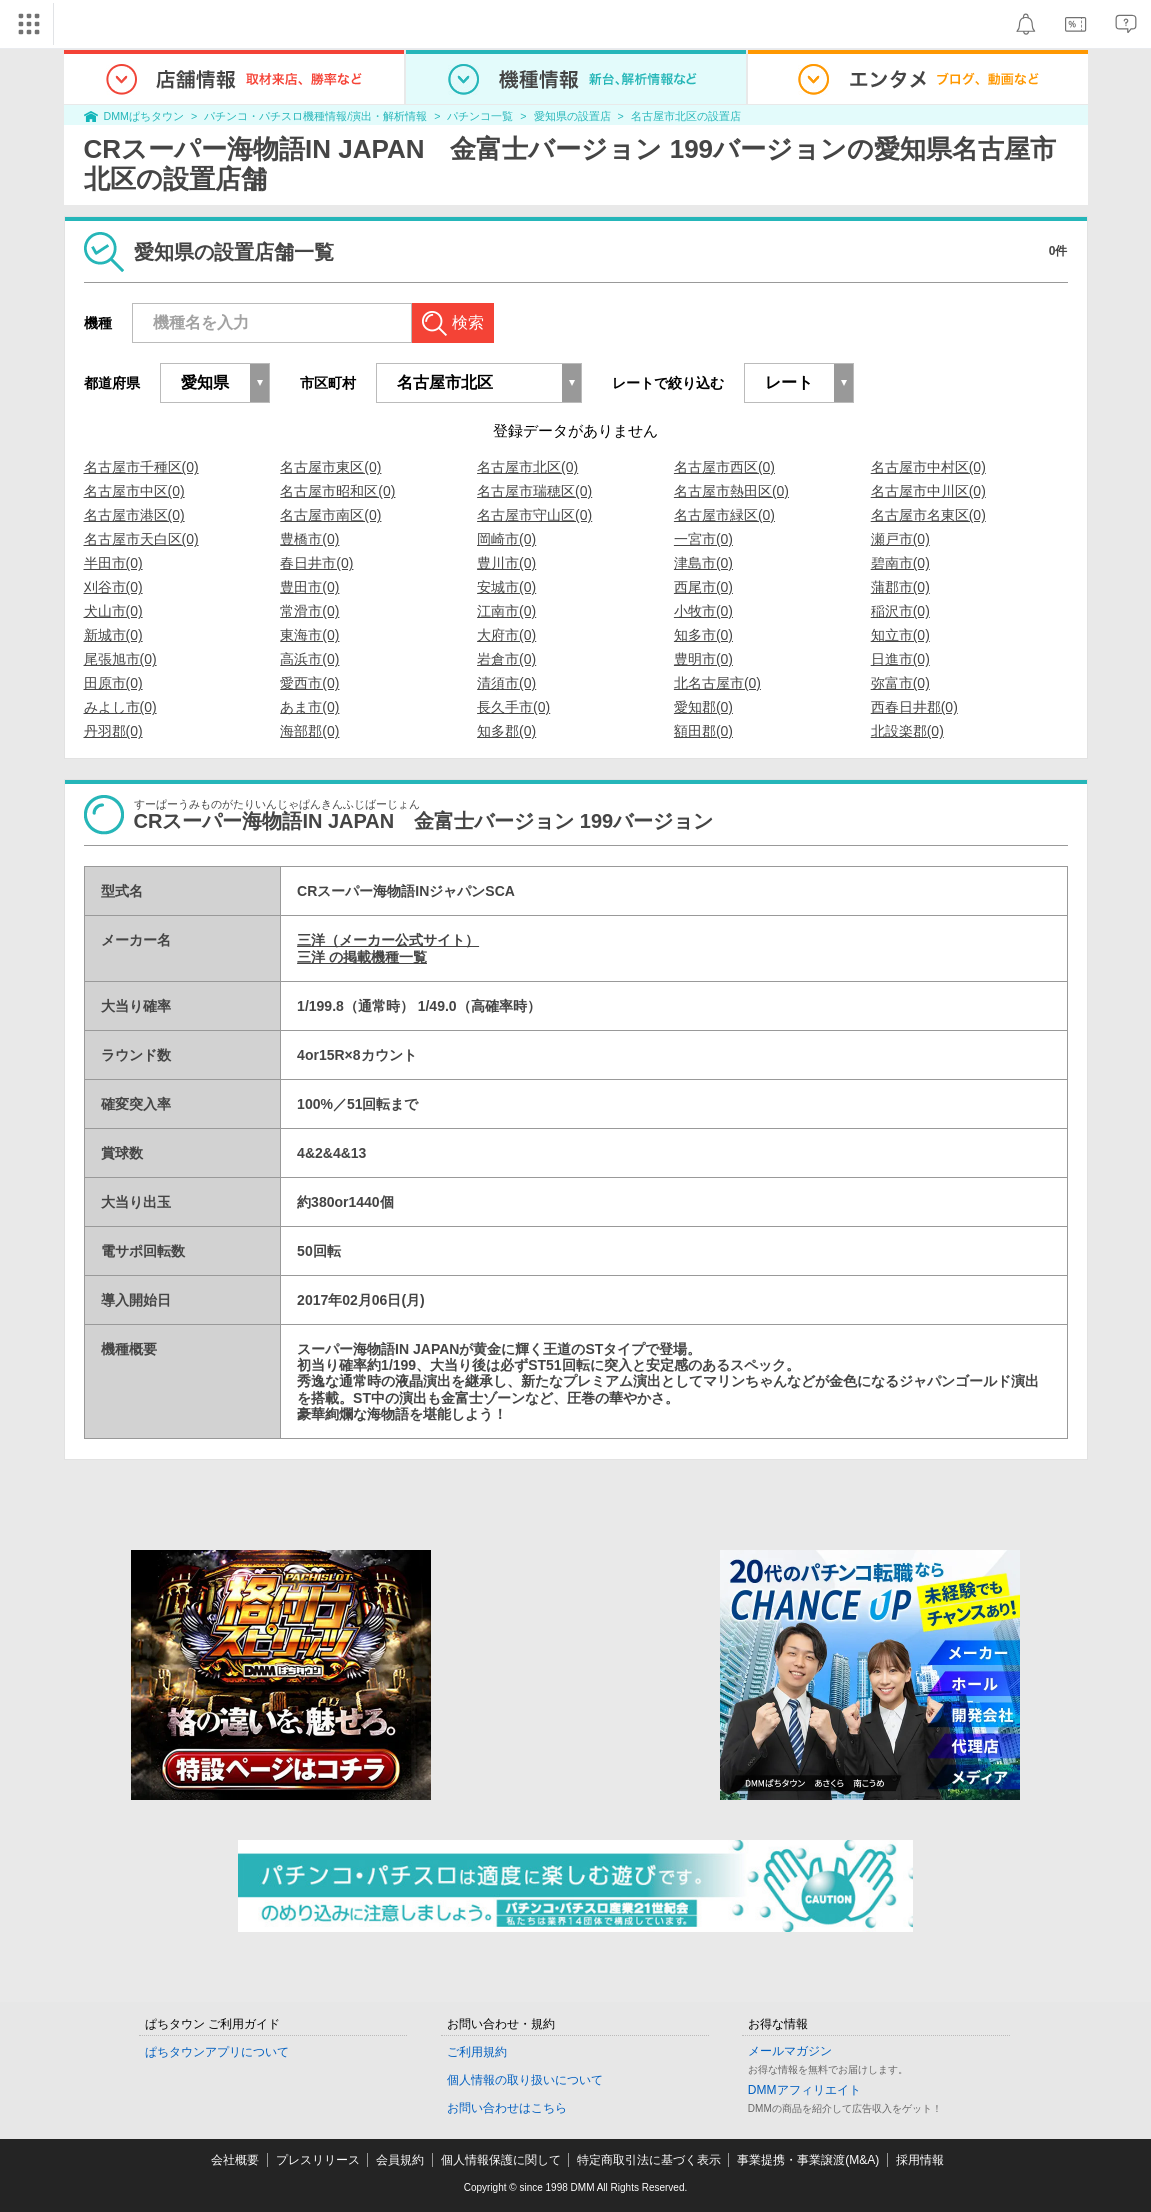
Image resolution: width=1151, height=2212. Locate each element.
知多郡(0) (506, 731)
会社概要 (235, 2160)
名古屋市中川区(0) (928, 491)
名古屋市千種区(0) (141, 467)
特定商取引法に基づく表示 (649, 2160)
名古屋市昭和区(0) (337, 491)
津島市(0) (703, 563)
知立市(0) (900, 635)
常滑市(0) (309, 611)
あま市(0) (309, 707)
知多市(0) (703, 635)
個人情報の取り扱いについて (525, 2080)
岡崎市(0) (506, 539)
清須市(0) (506, 683)
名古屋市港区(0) (134, 515)
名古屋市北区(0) (527, 467)
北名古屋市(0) (717, 683)
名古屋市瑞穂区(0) (534, 491)
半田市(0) (113, 563)
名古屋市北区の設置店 (686, 116)
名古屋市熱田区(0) (731, 491)
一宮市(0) (703, 539)
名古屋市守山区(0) (534, 515)
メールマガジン (790, 2051)
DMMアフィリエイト (804, 2090)
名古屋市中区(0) (134, 491)
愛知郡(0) (703, 707)
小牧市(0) (703, 611)
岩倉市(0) (506, 659)
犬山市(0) (113, 611)
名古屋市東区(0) (330, 467)
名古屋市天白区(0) (141, 539)
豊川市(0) (506, 563)
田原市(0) (113, 683)
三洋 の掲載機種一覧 (362, 957)
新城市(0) (113, 635)
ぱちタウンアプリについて (217, 2052)
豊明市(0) (703, 659)
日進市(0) (900, 659)
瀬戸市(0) (900, 539)
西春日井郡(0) (914, 707)
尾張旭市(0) (120, 659)
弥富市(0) (900, 683)
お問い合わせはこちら (507, 2108)
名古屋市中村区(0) (928, 467)
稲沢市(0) (900, 611)
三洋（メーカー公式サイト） (388, 940)
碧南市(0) (900, 563)
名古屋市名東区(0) (928, 515)
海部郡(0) (309, 731)
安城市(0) (506, 587)
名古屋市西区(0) (724, 467)
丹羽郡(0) (113, 731)
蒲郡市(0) (900, 587)
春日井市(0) (316, 563)
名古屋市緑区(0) (724, 515)
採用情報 (920, 2160)
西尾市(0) (703, 587)
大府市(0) (506, 635)
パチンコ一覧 (480, 116)
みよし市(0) (120, 707)
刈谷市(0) (113, 587)
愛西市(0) (309, 683)
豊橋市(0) (309, 539)
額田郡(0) (703, 731)
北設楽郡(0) (907, 731)
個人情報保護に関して (501, 2160)
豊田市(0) (309, 587)
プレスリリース (318, 2160)
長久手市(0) (513, 707)
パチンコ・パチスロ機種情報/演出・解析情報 (315, 116)
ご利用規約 (477, 2052)
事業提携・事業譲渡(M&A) (808, 2160)
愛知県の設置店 (572, 116)
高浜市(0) (309, 659)
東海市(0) (309, 635)
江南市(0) (506, 611)
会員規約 (400, 2160)
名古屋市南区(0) (330, 515)
